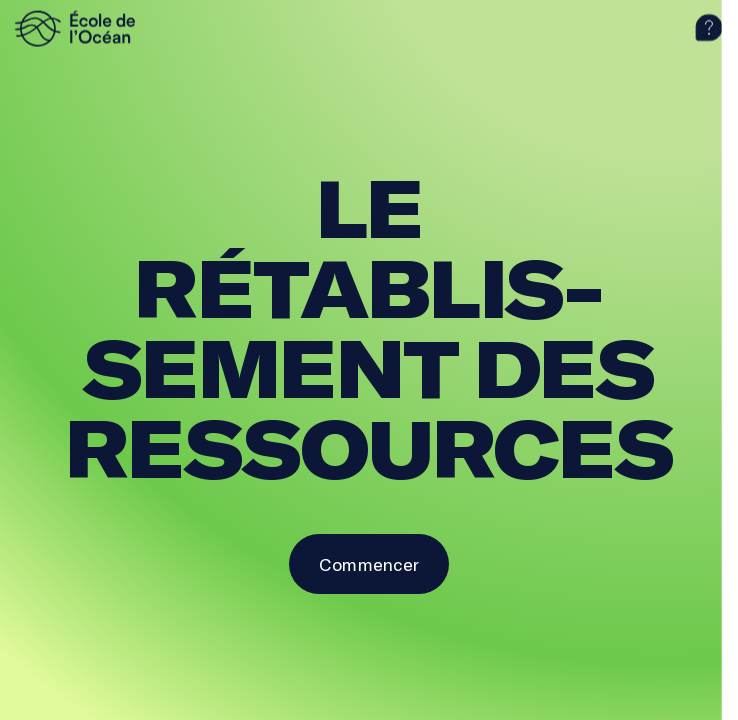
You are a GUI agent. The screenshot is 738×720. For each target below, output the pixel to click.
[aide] (709, 28)
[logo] (105, 28)
